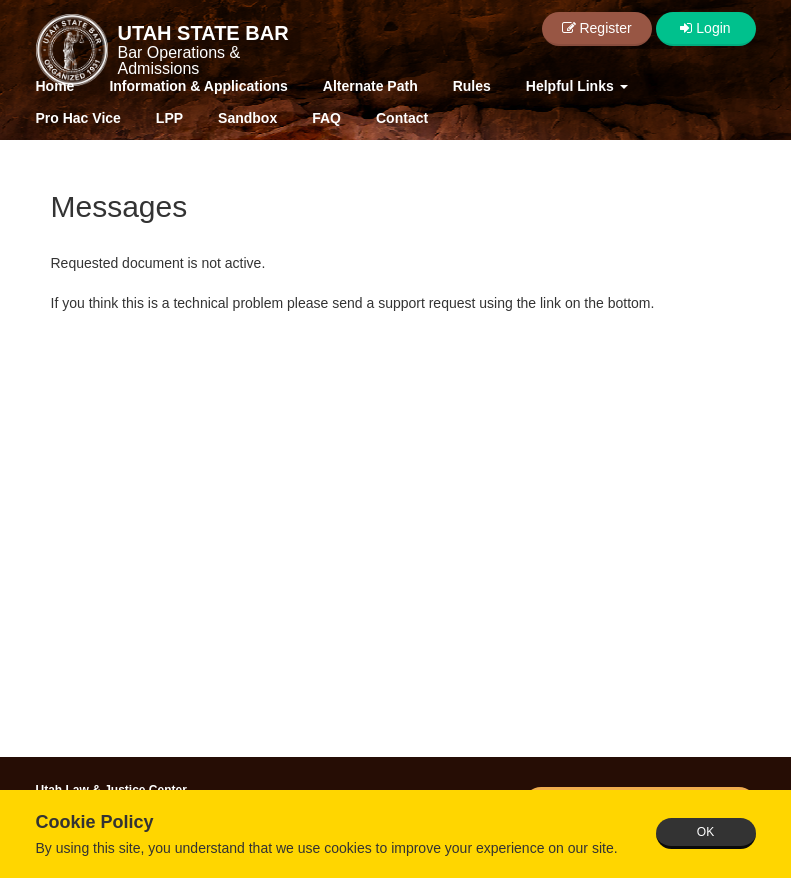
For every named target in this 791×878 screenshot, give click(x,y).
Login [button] (705, 28)
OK (705, 832)
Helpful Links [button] (577, 86)
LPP (169, 118)
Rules (472, 86)
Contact (402, 118)
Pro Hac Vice (78, 118)
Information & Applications (198, 86)
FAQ (326, 118)
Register (597, 28)
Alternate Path (370, 86)
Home (55, 86)
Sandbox (247, 118)
